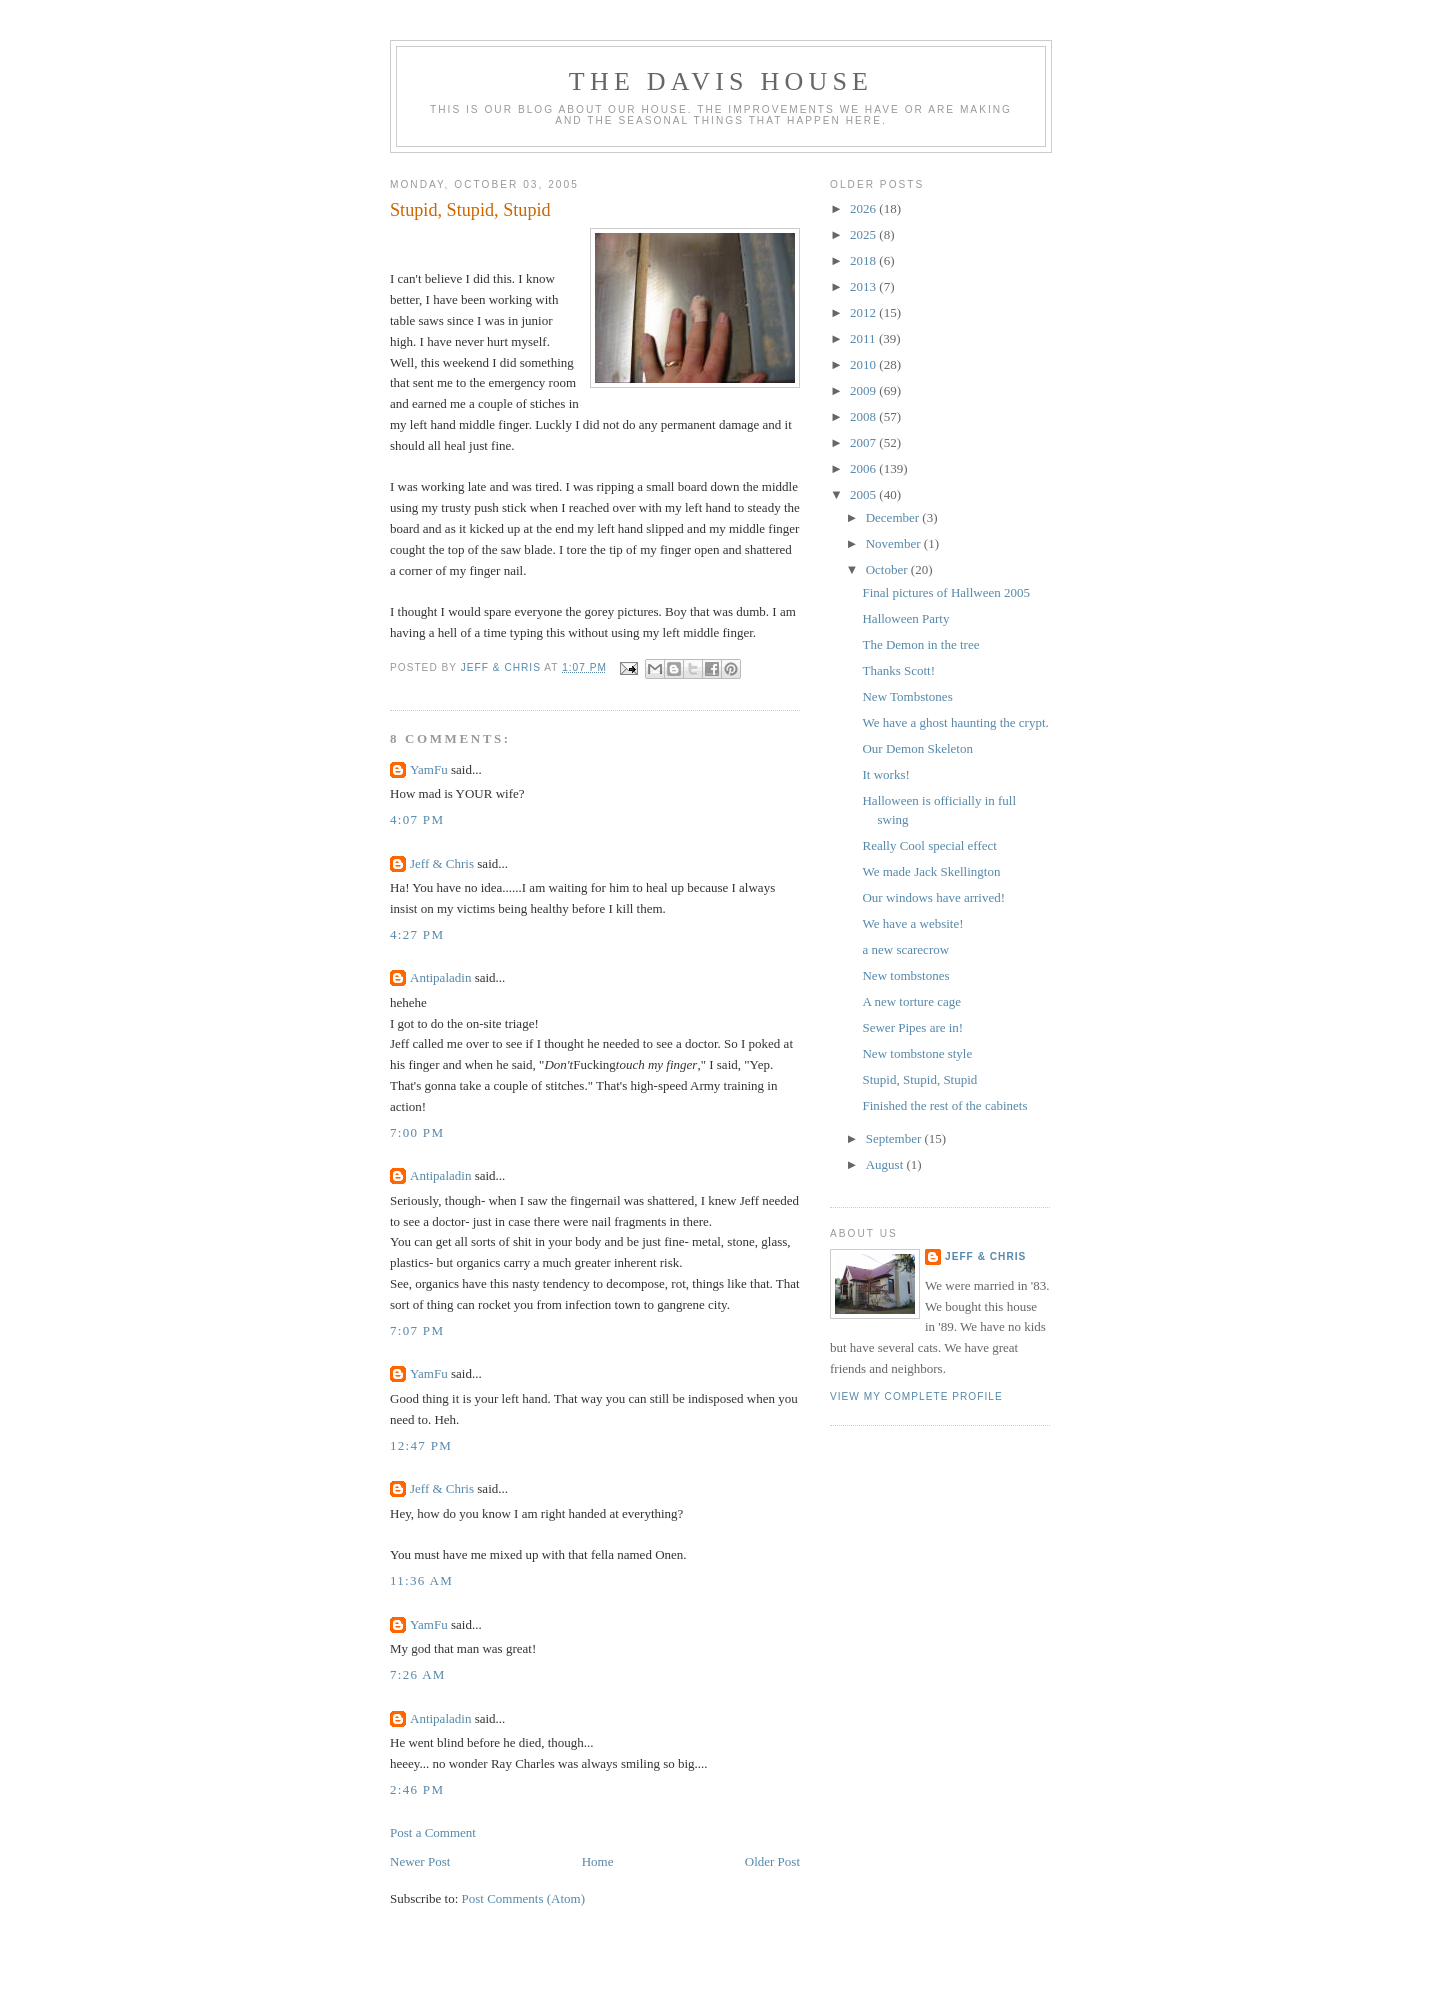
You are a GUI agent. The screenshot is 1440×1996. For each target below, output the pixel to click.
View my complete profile (916, 1396)
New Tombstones (907, 696)
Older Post (772, 1861)
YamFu (429, 769)
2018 (864, 260)
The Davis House (721, 81)
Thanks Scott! (898, 670)
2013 (864, 286)
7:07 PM (417, 1330)
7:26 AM (418, 1674)
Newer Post (420, 1861)
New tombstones (905, 975)
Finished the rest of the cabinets (944, 1105)
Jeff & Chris (442, 863)
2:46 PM (417, 1789)
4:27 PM (417, 934)
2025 (864, 234)
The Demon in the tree (920, 644)
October (888, 569)
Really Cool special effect (929, 845)
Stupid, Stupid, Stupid (919, 1079)
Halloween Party (905, 618)
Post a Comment (433, 1832)
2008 (864, 416)
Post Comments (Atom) (524, 1898)
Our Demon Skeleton (917, 748)
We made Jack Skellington (931, 871)
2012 (864, 312)
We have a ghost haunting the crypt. (955, 722)
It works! (885, 774)
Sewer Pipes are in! (912, 1027)
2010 (864, 364)
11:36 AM (421, 1580)
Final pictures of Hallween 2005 (946, 592)
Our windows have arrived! (933, 897)
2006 (864, 468)
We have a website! (912, 923)
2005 (864, 494)
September (895, 1138)
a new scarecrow (905, 949)
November (895, 543)
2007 (864, 442)
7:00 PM (417, 1132)
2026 (864, 208)
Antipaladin (440, 977)
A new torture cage (911, 1001)
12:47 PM (421, 1445)
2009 (864, 390)
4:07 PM (417, 819)
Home (598, 1861)
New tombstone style (917, 1053)
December (894, 517)
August (886, 1164)
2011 (864, 338)
